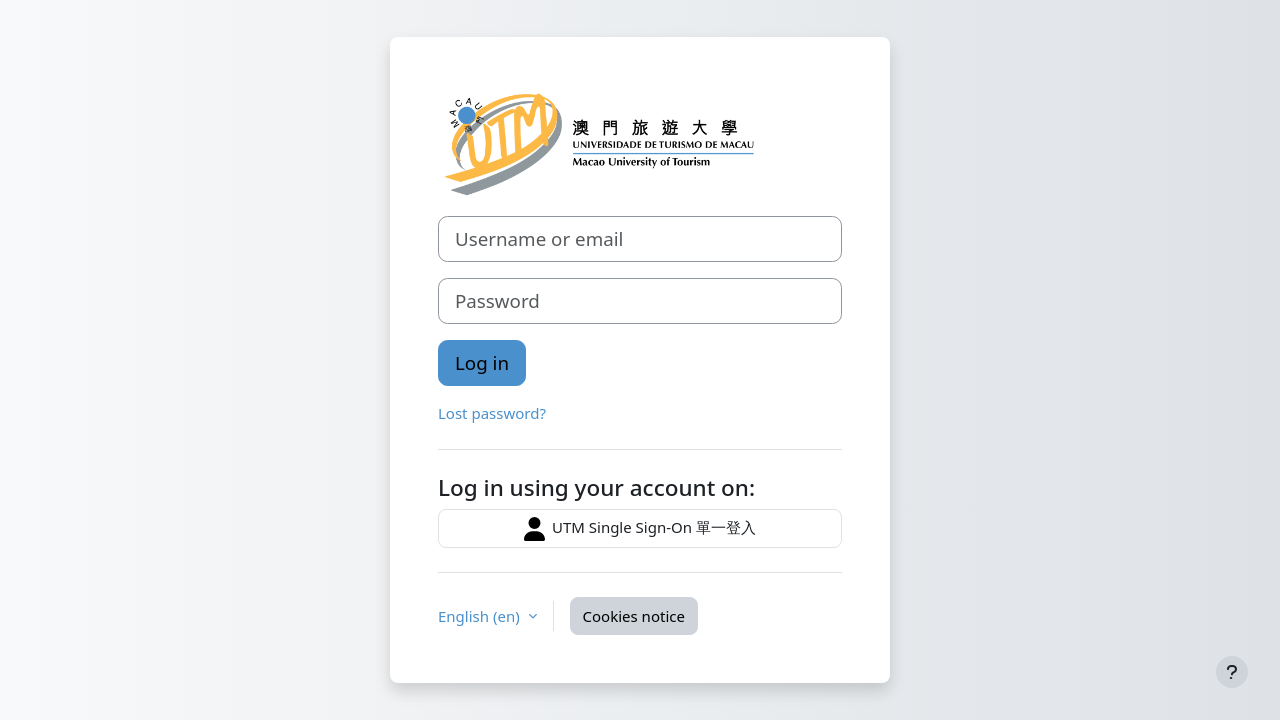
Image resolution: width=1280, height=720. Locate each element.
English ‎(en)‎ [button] (481, 616)
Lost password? (492, 413)
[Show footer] (1232, 672)
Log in (482, 362)
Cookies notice (634, 616)
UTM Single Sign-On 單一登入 (640, 529)
